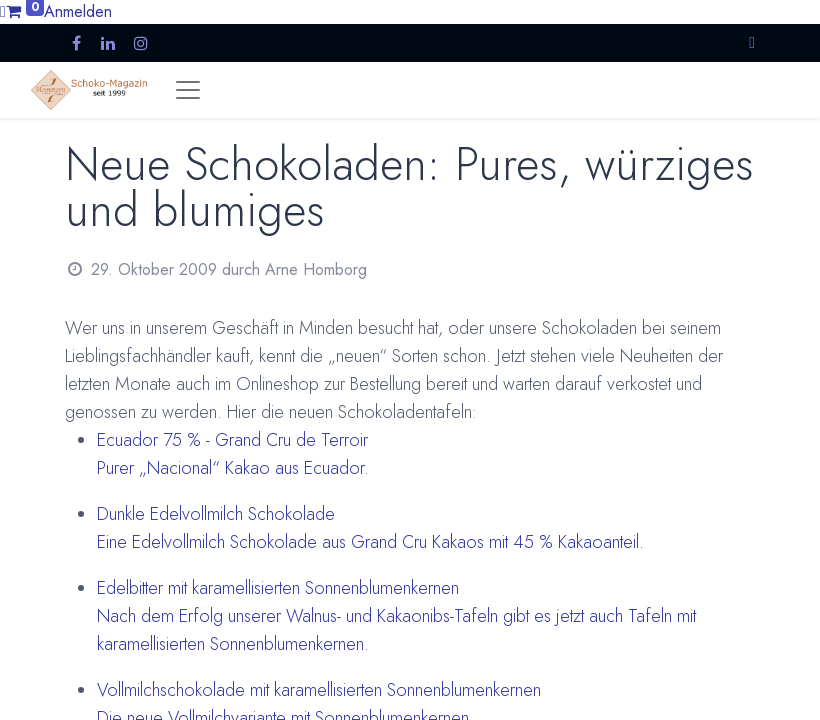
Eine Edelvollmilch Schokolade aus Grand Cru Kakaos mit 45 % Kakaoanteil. (370, 542)
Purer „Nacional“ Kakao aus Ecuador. (233, 468)
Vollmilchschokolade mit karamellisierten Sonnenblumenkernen (319, 690)
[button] (752, 42)
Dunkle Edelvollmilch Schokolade (216, 514)
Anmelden (78, 11)
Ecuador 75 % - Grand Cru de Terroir (232, 440)
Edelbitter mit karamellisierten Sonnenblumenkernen (278, 588)
